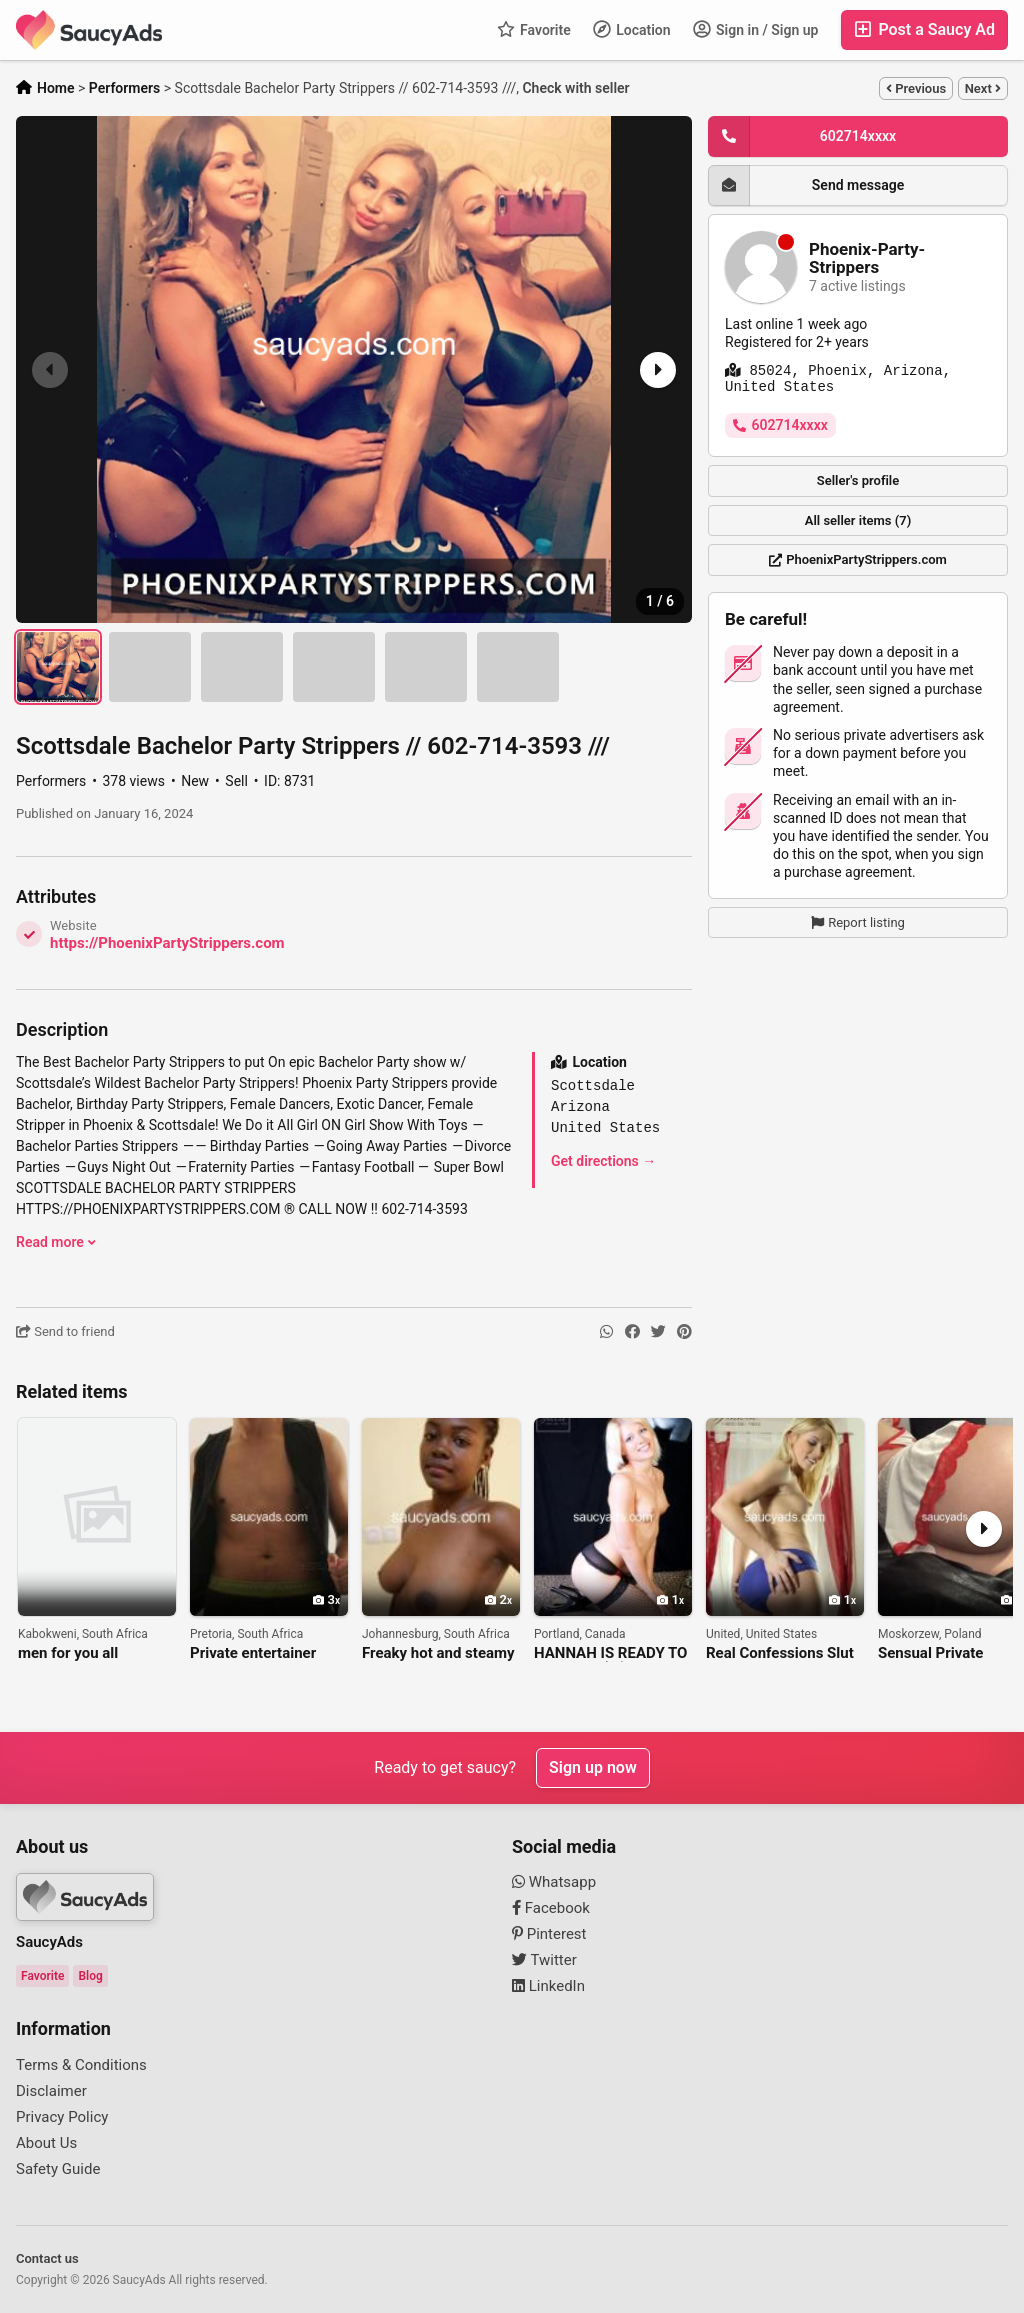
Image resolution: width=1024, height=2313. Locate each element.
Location (632, 29)
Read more (56, 1242)
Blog (90, 1976)
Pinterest (549, 1934)
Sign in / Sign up (756, 29)
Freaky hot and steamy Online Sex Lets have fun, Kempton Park (438, 1653)
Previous (916, 88)
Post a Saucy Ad (924, 29)
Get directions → (603, 1161)
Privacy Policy (62, 2117)
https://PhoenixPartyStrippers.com (167, 943)
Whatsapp (554, 1882)
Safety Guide (58, 2169)
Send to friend (65, 1331)
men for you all (68, 1653)
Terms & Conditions (81, 2065)
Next (983, 88)
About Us (46, 2143)
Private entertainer (253, 1653)
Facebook (551, 1908)
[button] (656, 370)
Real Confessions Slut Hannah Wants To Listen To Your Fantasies (780, 1653)
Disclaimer (51, 2091)
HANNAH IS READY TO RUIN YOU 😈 (610, 1653)
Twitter (544, 1960)
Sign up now (593, 1767)
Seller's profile (858, 480)
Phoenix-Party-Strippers (867, 258)
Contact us (47, 2258)
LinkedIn (548, 1986)
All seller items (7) (858, 520)
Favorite (534, 29)
